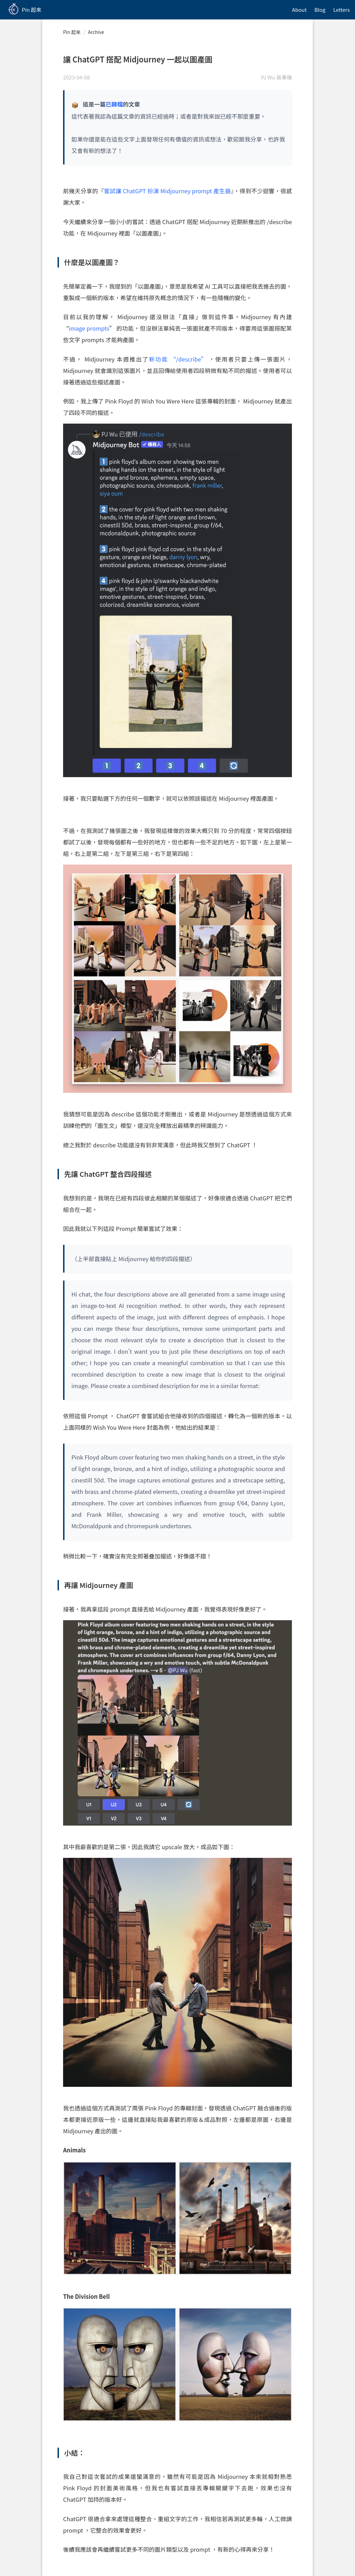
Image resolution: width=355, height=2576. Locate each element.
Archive (96, 31)
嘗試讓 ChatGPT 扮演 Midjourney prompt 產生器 (167, 191)
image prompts (89, 328)
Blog (320, 9)
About (299, 9)
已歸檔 (114, 104)
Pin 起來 (72, 31)
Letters (341, 9)
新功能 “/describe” (178, 359)
